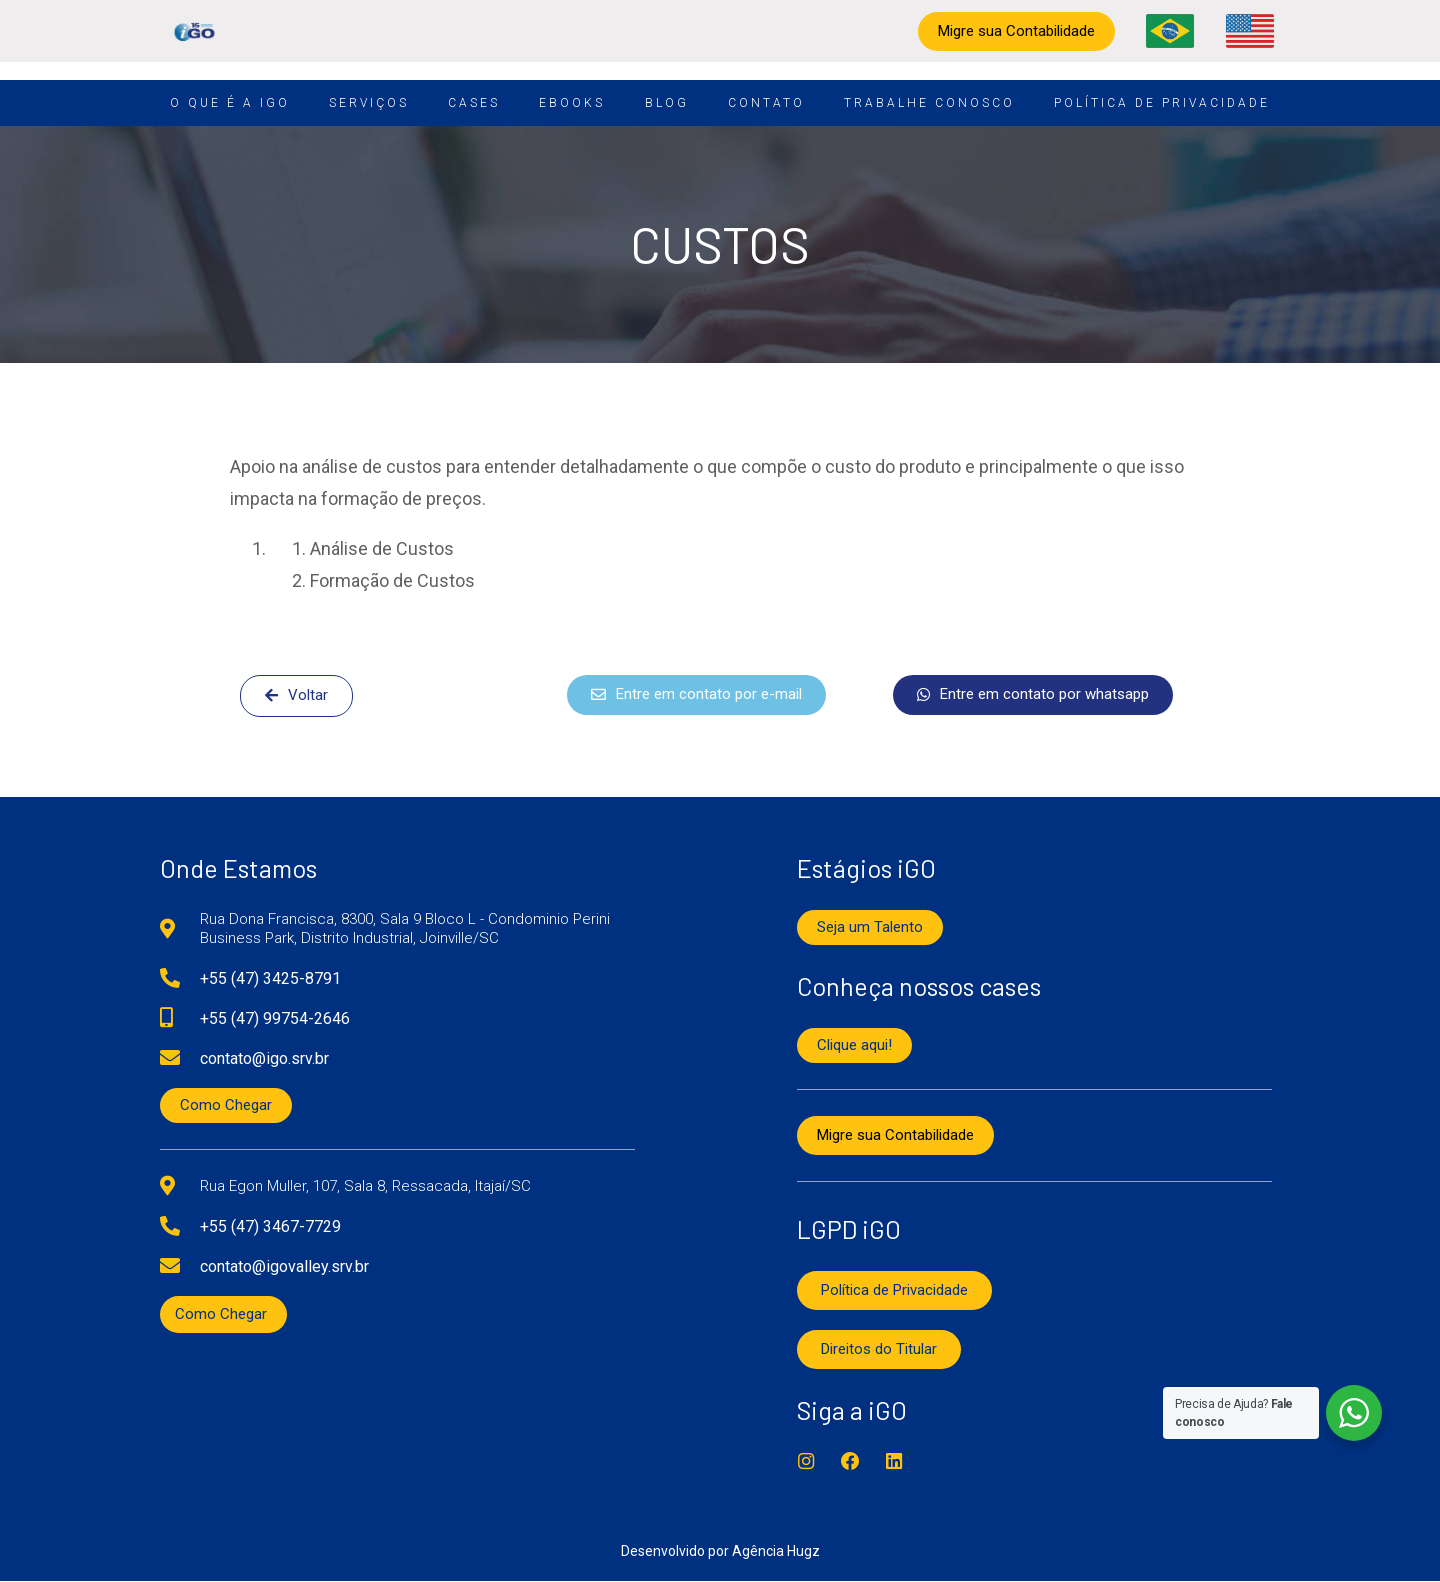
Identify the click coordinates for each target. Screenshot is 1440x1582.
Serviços (369, 103)
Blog (667, 103)
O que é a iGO (230, 103)
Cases (474, 103)
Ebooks (572, 103)
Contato (766, 103)
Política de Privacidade (1162, 103)
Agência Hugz (776, 1552)
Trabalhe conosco (929, 103)
